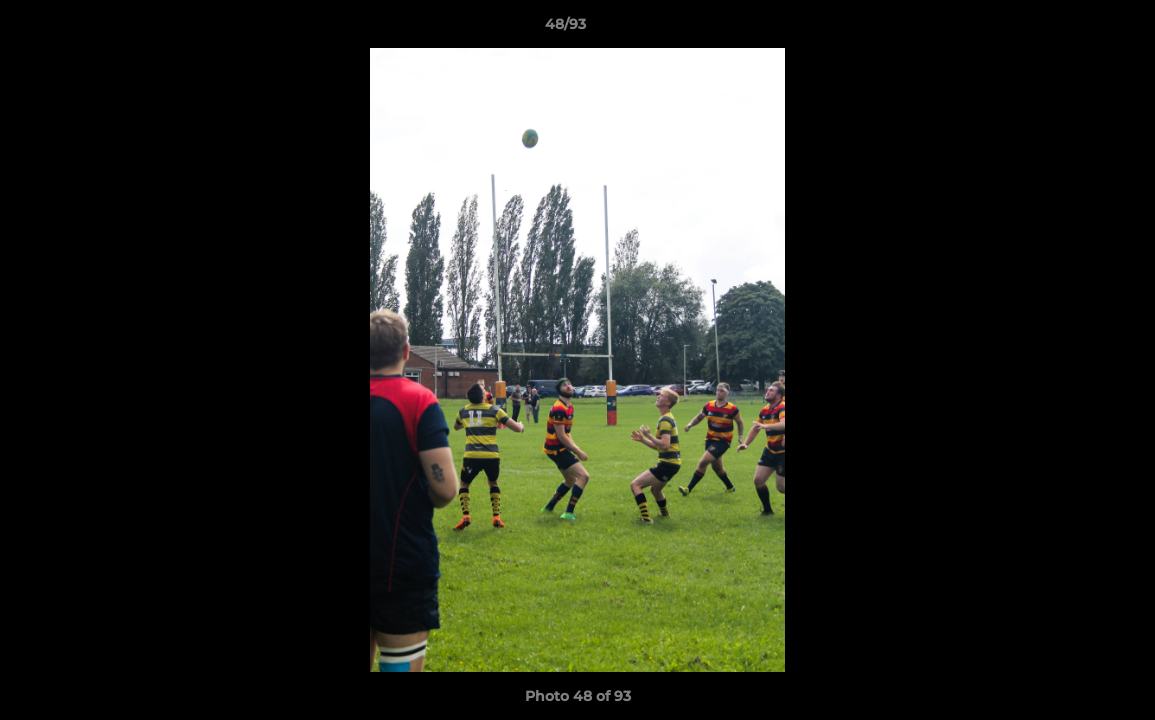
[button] (1071, 29)
